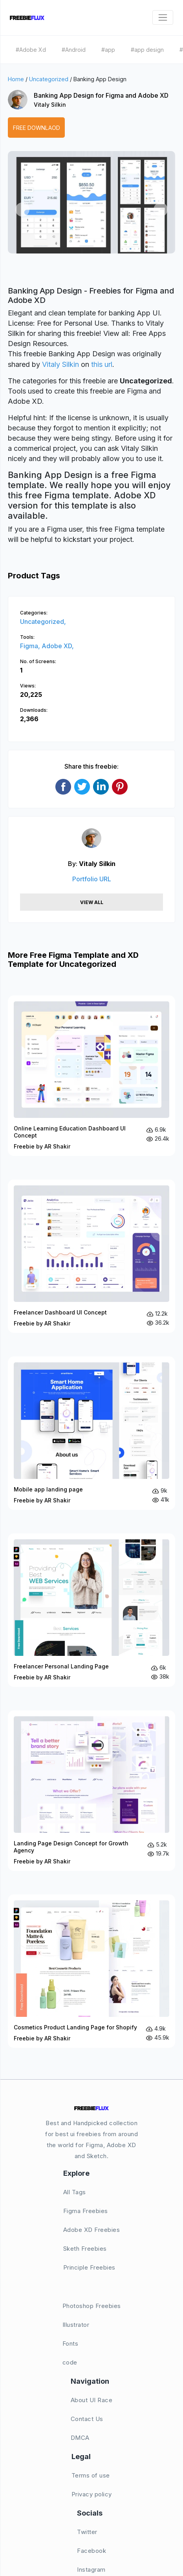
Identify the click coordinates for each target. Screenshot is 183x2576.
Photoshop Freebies (91, 2306)
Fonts (70, 2343)
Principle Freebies (89, 2267)
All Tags (74, 2192)
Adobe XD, (58, 646)
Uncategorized (48, 79)
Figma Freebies (85, 2211)
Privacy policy (91, 2494)
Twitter (87, 2532)
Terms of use (90, 2475)
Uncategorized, (43, 621)
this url (101, 364)
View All (91, 902)
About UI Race (92, 2400)
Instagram (91, 2569)
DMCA (80, 2437)
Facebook (91, 2550)
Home (16, 79)
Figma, (31, 646)
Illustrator (76, 2324)
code (69, 2362)
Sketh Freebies (85, 2248)
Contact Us (87, 2419)
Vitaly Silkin (50, 104)
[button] (22, 209)
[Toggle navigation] (162, 17)
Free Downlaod (36, 127)
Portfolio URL (91, 879)
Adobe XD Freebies (91, 2229)
